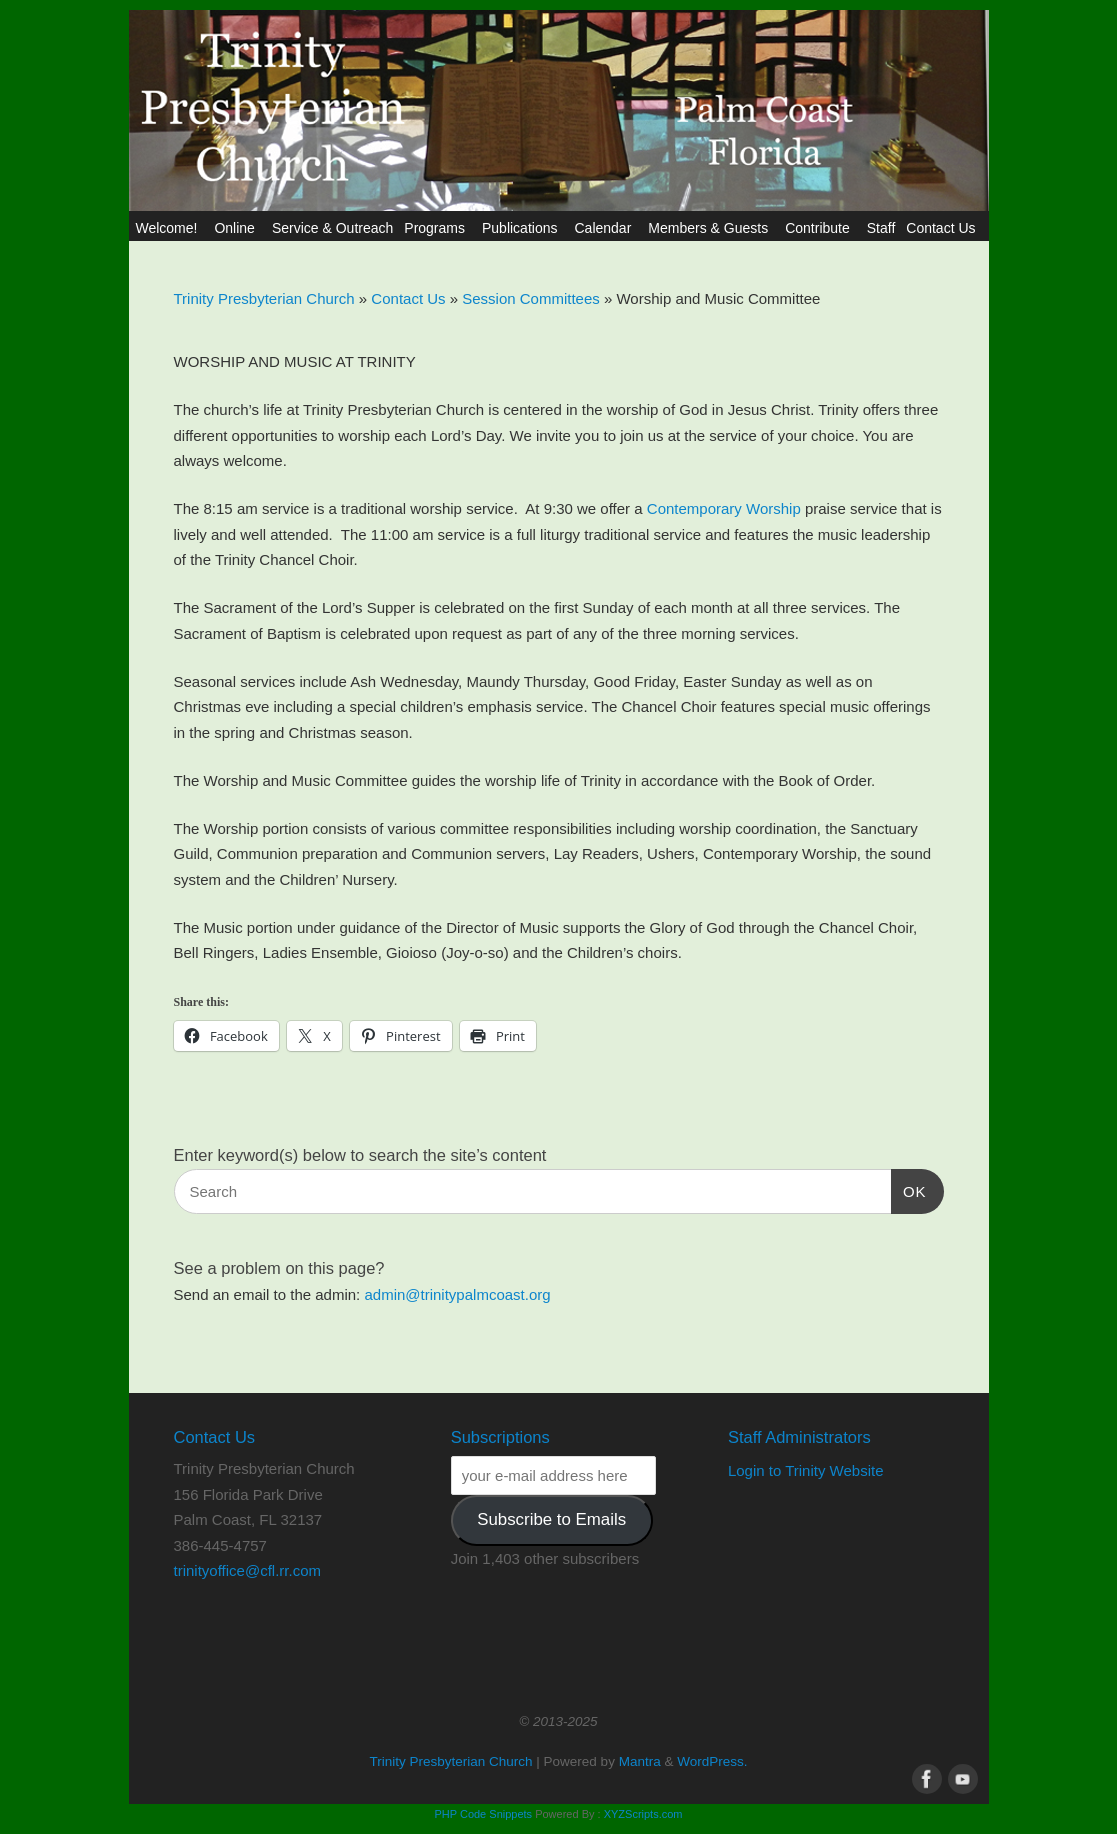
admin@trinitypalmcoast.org (457, 1294)
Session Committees (533, 298)
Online (237, 228)
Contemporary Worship (724, 508)
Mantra (640, 1761)
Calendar (605, 228)
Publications (523, 228)
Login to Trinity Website (806, 1470)
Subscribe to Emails (551, 1519)
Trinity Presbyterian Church (264, 298)
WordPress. (712, 1761)
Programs (437, 228)
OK (909, 1189)
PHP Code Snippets (483, 1814)
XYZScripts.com (643, 1814)
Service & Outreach (332, 228)
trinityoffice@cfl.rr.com (247, 1570)
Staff (881, 228)
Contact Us (943, 228)
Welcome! (169, 228)
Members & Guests (711, 228)
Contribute (820, 228)
